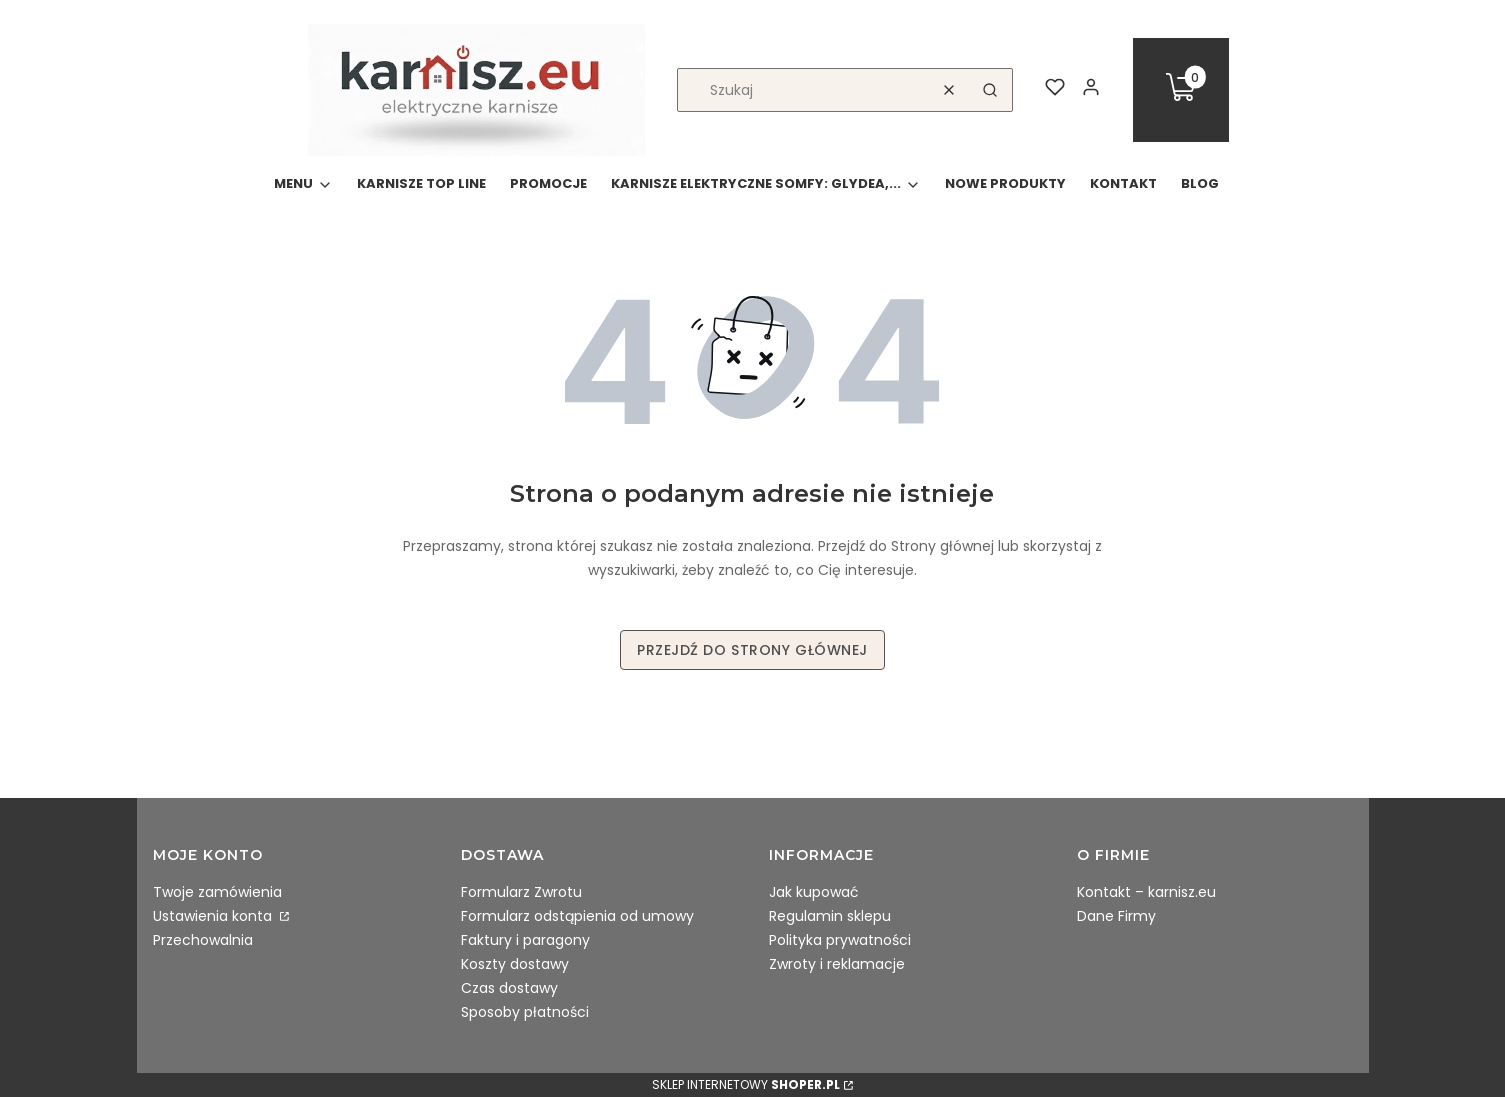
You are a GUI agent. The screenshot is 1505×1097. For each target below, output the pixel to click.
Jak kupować (814, 892)
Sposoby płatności (525, 1012)
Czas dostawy (509, 988)
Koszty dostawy (515, 964)
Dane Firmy (1116, 916)
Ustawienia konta (214, 916)
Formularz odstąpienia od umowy (577, 916)
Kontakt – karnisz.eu (1146, 892)
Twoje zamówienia (217, 892)
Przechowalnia (203, 940)
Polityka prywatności (840, 940)
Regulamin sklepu (830, 916)
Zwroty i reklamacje (837, 964)
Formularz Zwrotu (521, 892)
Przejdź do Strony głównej (752, 650)
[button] (990, 90)
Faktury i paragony (525, 940)
